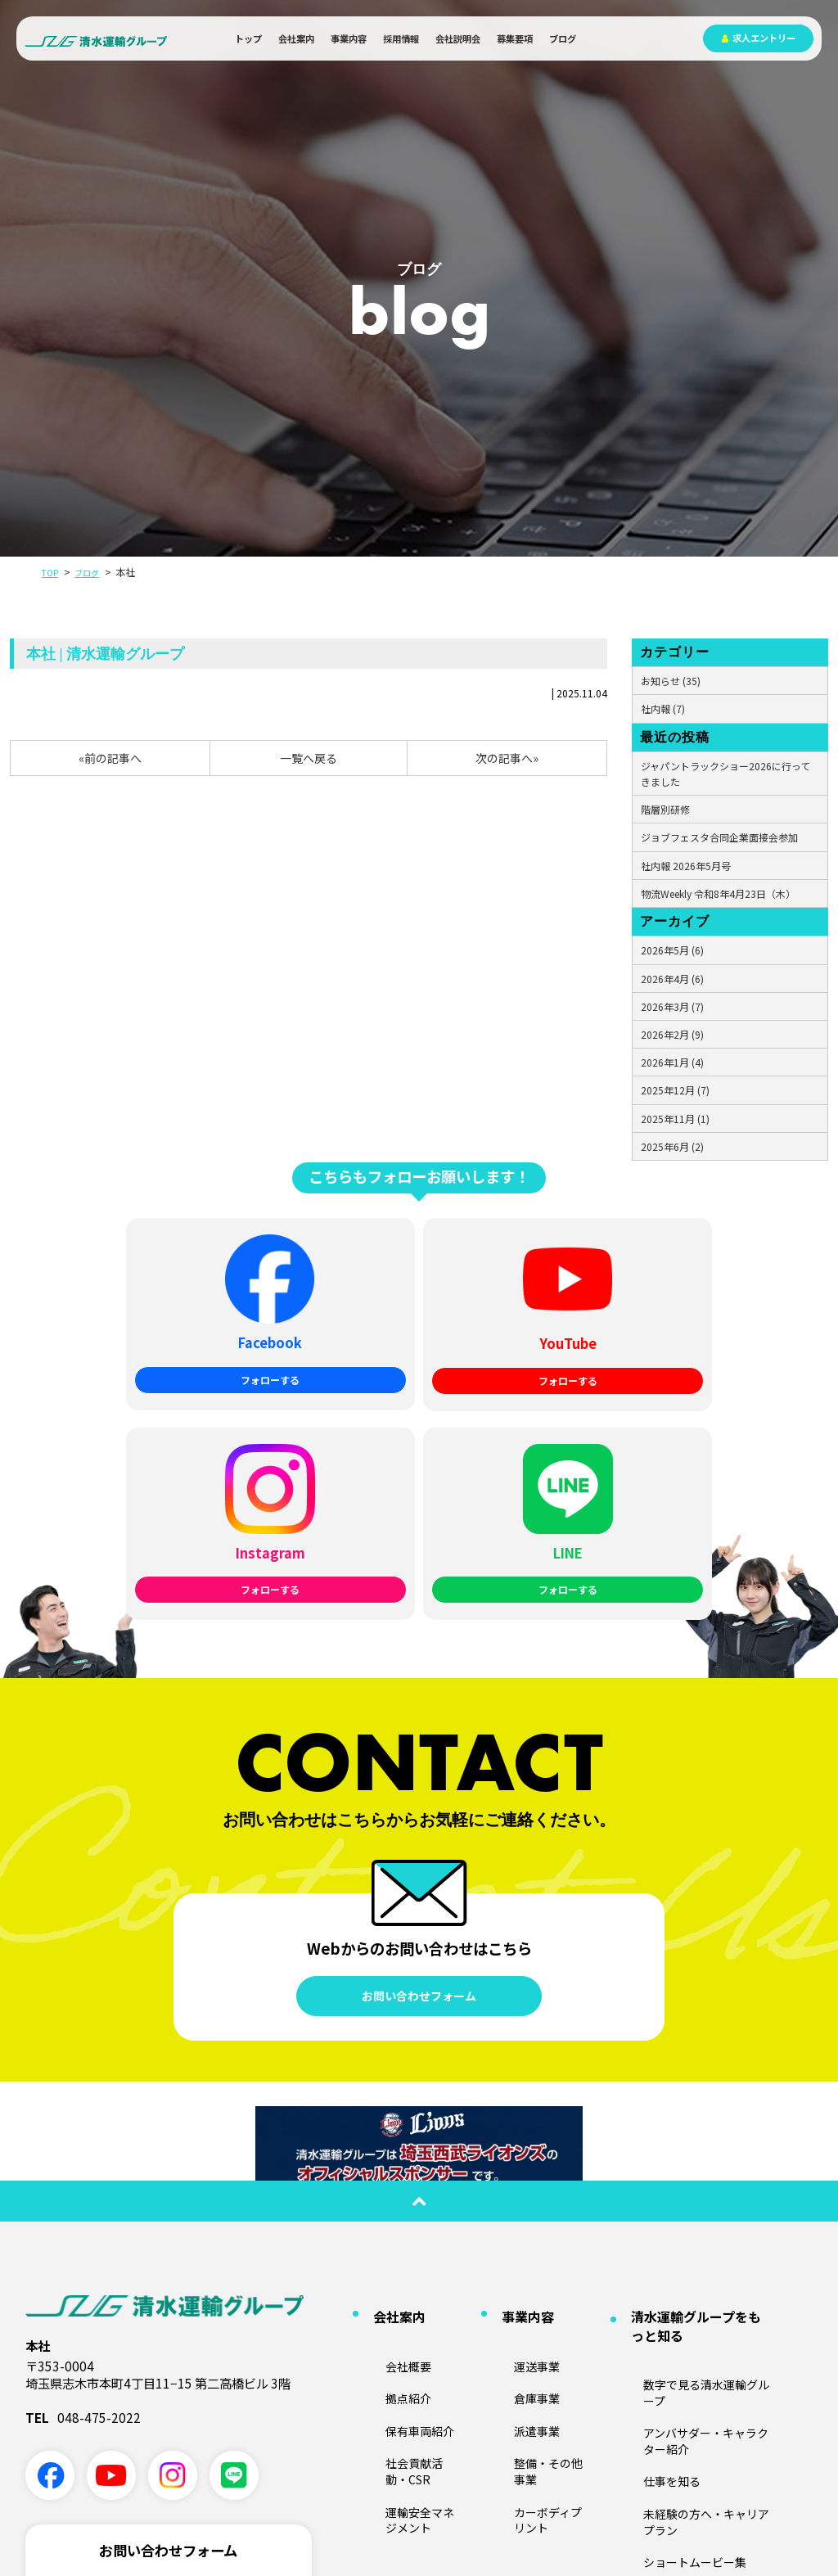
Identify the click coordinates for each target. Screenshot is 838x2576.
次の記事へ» (506, 758)
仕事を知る (647, 2179)
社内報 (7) (663, 708)
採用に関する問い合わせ (168, 2425)
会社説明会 (457, 38)
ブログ (562, 38)
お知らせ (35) (671, 681)
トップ (248, 38)
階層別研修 (665, 809)
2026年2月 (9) (672, 1034)
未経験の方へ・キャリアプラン (691, 2202)
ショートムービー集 (667, 2227)
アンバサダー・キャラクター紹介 (696, 2155)
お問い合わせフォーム (419, 1773)
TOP (52, 572)
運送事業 (513, 2115)
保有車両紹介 (394, 2163)
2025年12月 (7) (675, 1090)
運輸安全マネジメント (414, 2210)
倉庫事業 (513, 2139)
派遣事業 (513, 2163)
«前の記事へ (110, 758)
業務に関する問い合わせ (168, 2375)
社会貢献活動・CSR (409, 2187)
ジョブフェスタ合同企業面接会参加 (719, 837)
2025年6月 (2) (672, 1146)
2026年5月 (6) (672, 950)
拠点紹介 (384, 2139)
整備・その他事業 (532, 2187)
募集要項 (515, 38)
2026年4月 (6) (672, 979)
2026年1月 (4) (672, 1062)
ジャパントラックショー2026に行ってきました (725, 773)
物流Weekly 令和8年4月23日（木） (718, 893)
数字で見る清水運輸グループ (686, 2131)
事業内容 (349, 38)
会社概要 (384, 2115)
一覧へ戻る (308, 758)
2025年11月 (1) (675, 1119)
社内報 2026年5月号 (686, 866)
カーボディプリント (537, 2210)
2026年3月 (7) (672, 1006)
